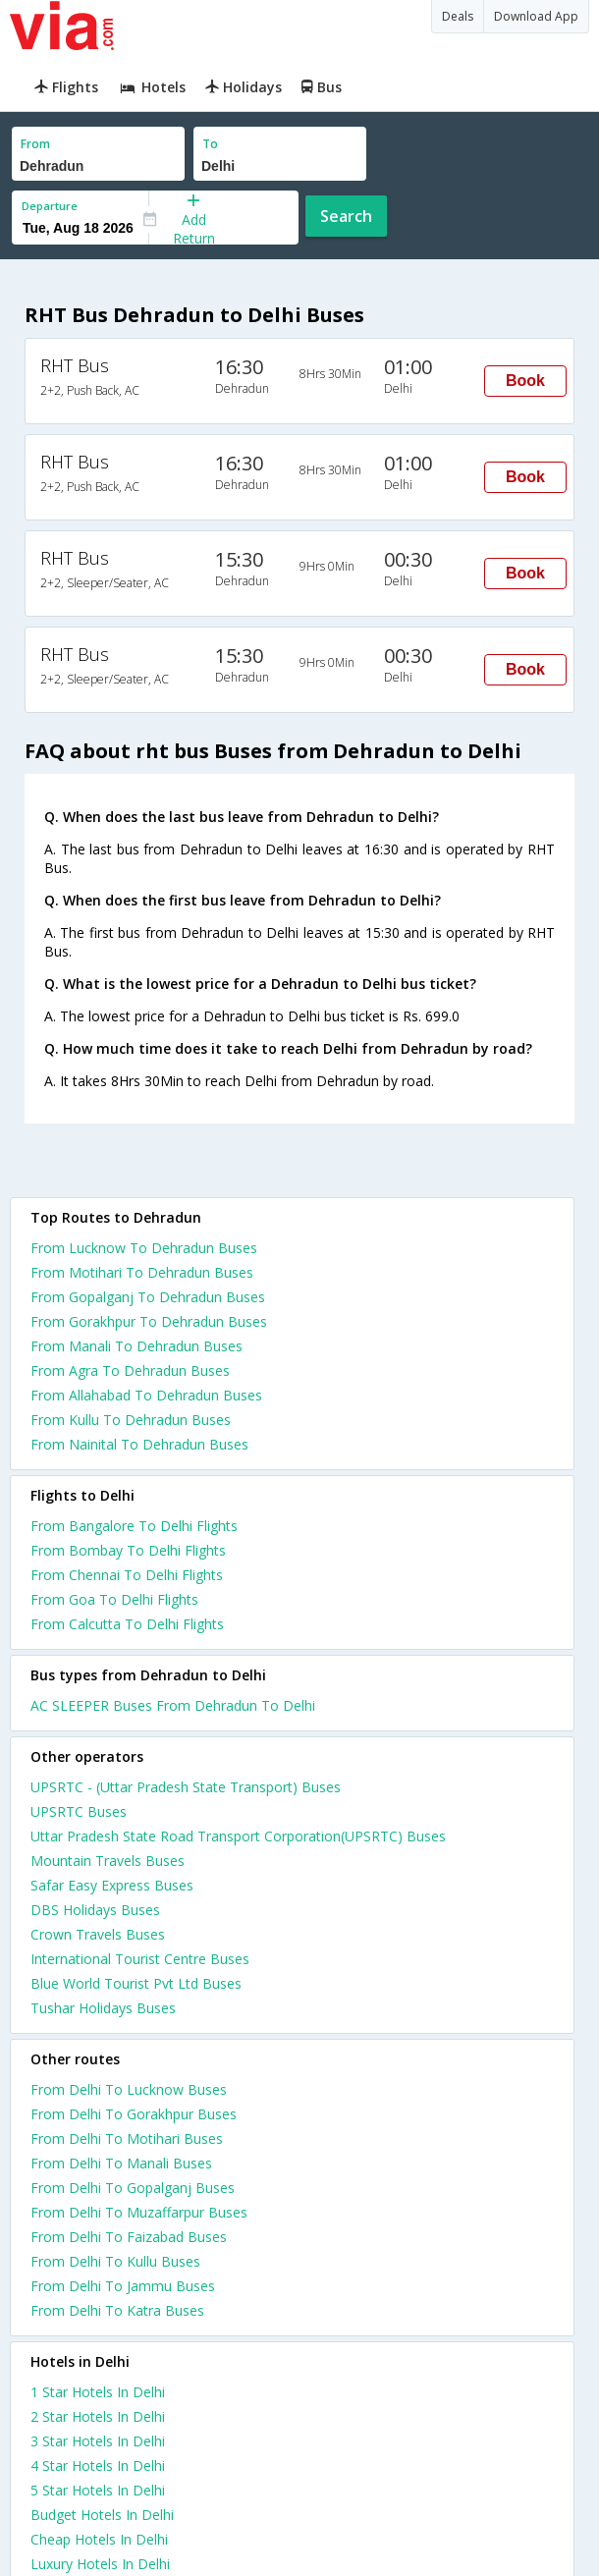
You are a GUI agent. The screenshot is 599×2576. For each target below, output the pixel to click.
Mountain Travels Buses (107, 1860)
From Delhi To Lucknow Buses (128, 2089)
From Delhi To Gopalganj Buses (132, 2187)
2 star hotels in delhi (97, 2416)
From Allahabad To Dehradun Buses (146, 1395)
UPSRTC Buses (78, 1811)
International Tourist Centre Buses (139, 1958)
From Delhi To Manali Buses (121, 2163)
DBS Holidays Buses (95, 1909)
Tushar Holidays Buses (103, 2008)
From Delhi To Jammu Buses (122, 2285)
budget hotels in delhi (102, 2514)
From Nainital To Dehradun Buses (139, 1444)
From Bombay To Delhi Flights (128, 1550)
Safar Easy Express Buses (111, 1885)
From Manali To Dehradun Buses (136, 1346)
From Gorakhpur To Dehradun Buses (148, 1321)
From (35, 144)
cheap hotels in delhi (99, 2539)
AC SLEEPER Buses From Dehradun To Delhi (172, 1705)
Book (525, 380)
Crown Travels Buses (97, 1934)
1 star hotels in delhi (97, 2392)
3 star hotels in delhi (97, 2441)
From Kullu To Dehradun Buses (130, 1419)
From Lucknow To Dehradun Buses (143, 1247)
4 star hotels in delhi (97, 2465)
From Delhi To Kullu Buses (115, 2261)
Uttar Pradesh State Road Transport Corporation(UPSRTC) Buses (238, 1836)
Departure (50, 205)
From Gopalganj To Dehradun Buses (147, 1297)
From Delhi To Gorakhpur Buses (133, 2114)
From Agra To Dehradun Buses (130, 1370)
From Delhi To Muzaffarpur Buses (138, 2212)
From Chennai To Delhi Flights (126, 1574)
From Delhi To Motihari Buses (126, 2138)
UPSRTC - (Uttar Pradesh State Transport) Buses (185, 1787)
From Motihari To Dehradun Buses (141, 1272)
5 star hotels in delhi (97, 2490)
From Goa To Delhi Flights (114, 1599)
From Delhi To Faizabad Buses (128, 2236)
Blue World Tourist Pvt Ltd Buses (136, 1983)
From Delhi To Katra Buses (117, 2310)
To (210, 144)
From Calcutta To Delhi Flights (127, 1624)
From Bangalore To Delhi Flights (134, 1525)
